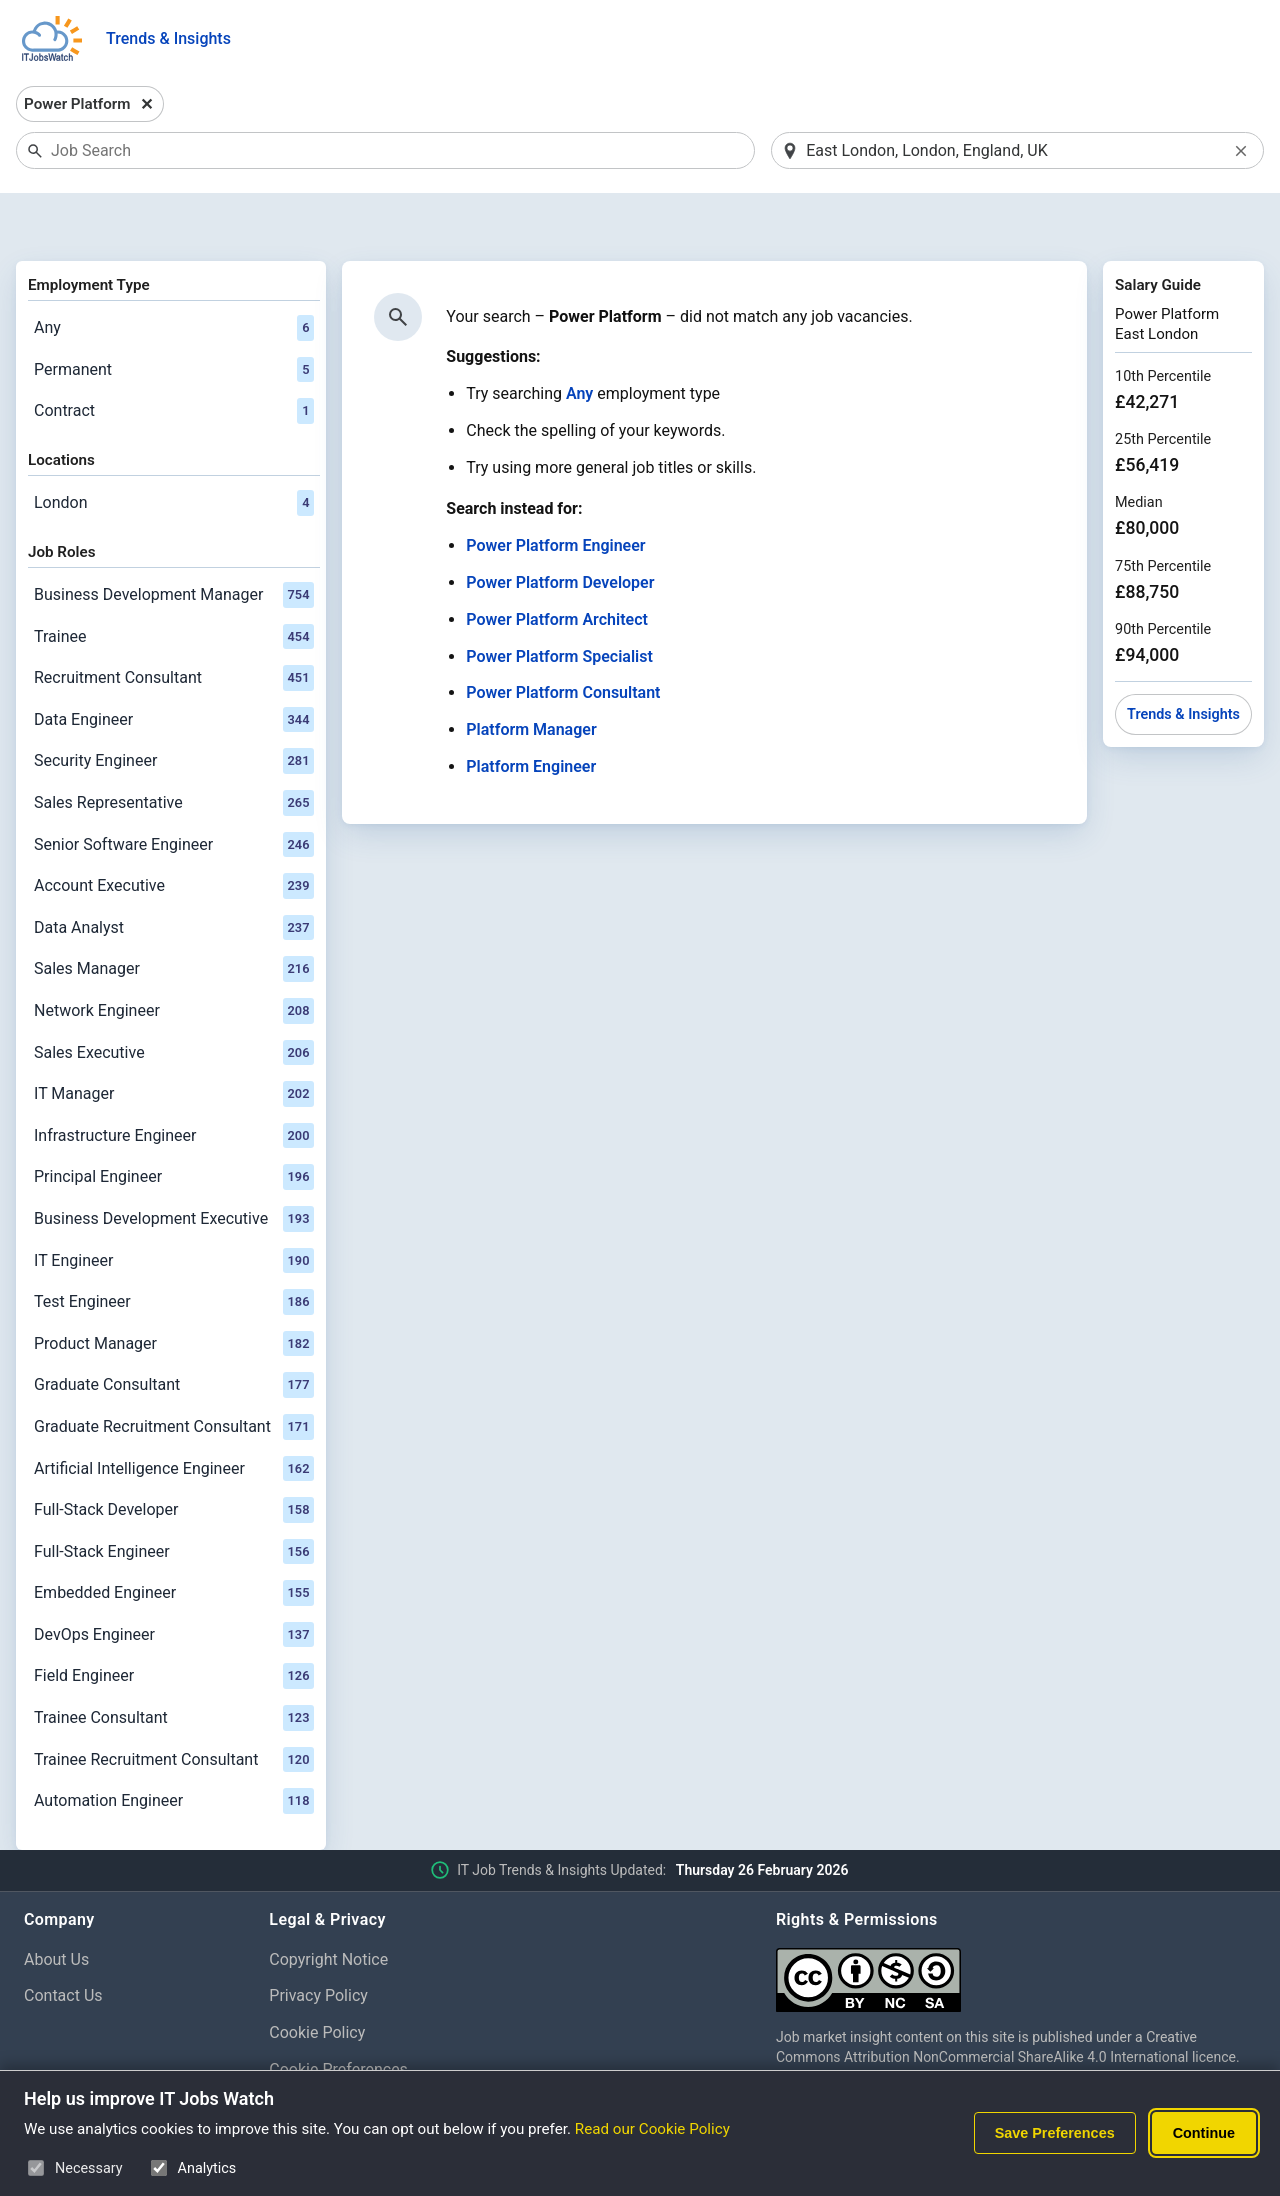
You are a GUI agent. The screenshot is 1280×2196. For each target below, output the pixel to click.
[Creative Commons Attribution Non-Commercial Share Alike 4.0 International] (1016, 1920)
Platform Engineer (531, 714)
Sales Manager (174, 918)
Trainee (174, 585)
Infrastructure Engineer (174, 1084)
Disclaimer (306, 2054)
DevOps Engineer (174, 1583)
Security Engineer (174, 710)
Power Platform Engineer (555, 494)
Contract (174, 360)
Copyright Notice (328, 1907)
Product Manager (174, 1292)
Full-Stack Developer (174, 1458)
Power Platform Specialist (559, 604)
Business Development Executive (174, 1167)
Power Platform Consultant (563, 641)
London (174, 451)
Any (174, 276)
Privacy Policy (318, 1944)
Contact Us (63, 1944)
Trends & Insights (168, 38)
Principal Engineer (174, 1126)
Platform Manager (531, 678)
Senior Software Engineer (174, 793)
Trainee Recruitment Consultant (174, 1708)
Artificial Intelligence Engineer (174, 1417)
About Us (56, 1907)
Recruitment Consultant (174, 627)
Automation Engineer (174, 1750)
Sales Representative (174, 751)
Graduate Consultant (174, 1334)
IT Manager (174, 1042)
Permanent (174, 318)
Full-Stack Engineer (174, 1500)
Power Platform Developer (560, 530)
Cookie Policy (317, 1981)
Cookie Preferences (338, 2017)
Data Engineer (174, 668)
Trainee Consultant (174, 1666)
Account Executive (174, 834)
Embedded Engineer (174, 1542)
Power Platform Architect (557, 567)
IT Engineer (174, 1209)
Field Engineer (174, 1625)
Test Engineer (174, 1250)
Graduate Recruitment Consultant (174, 1375)
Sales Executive (174, 1001)
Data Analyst (174, 876)
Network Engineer (174, 959)
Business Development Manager (174, 543)
